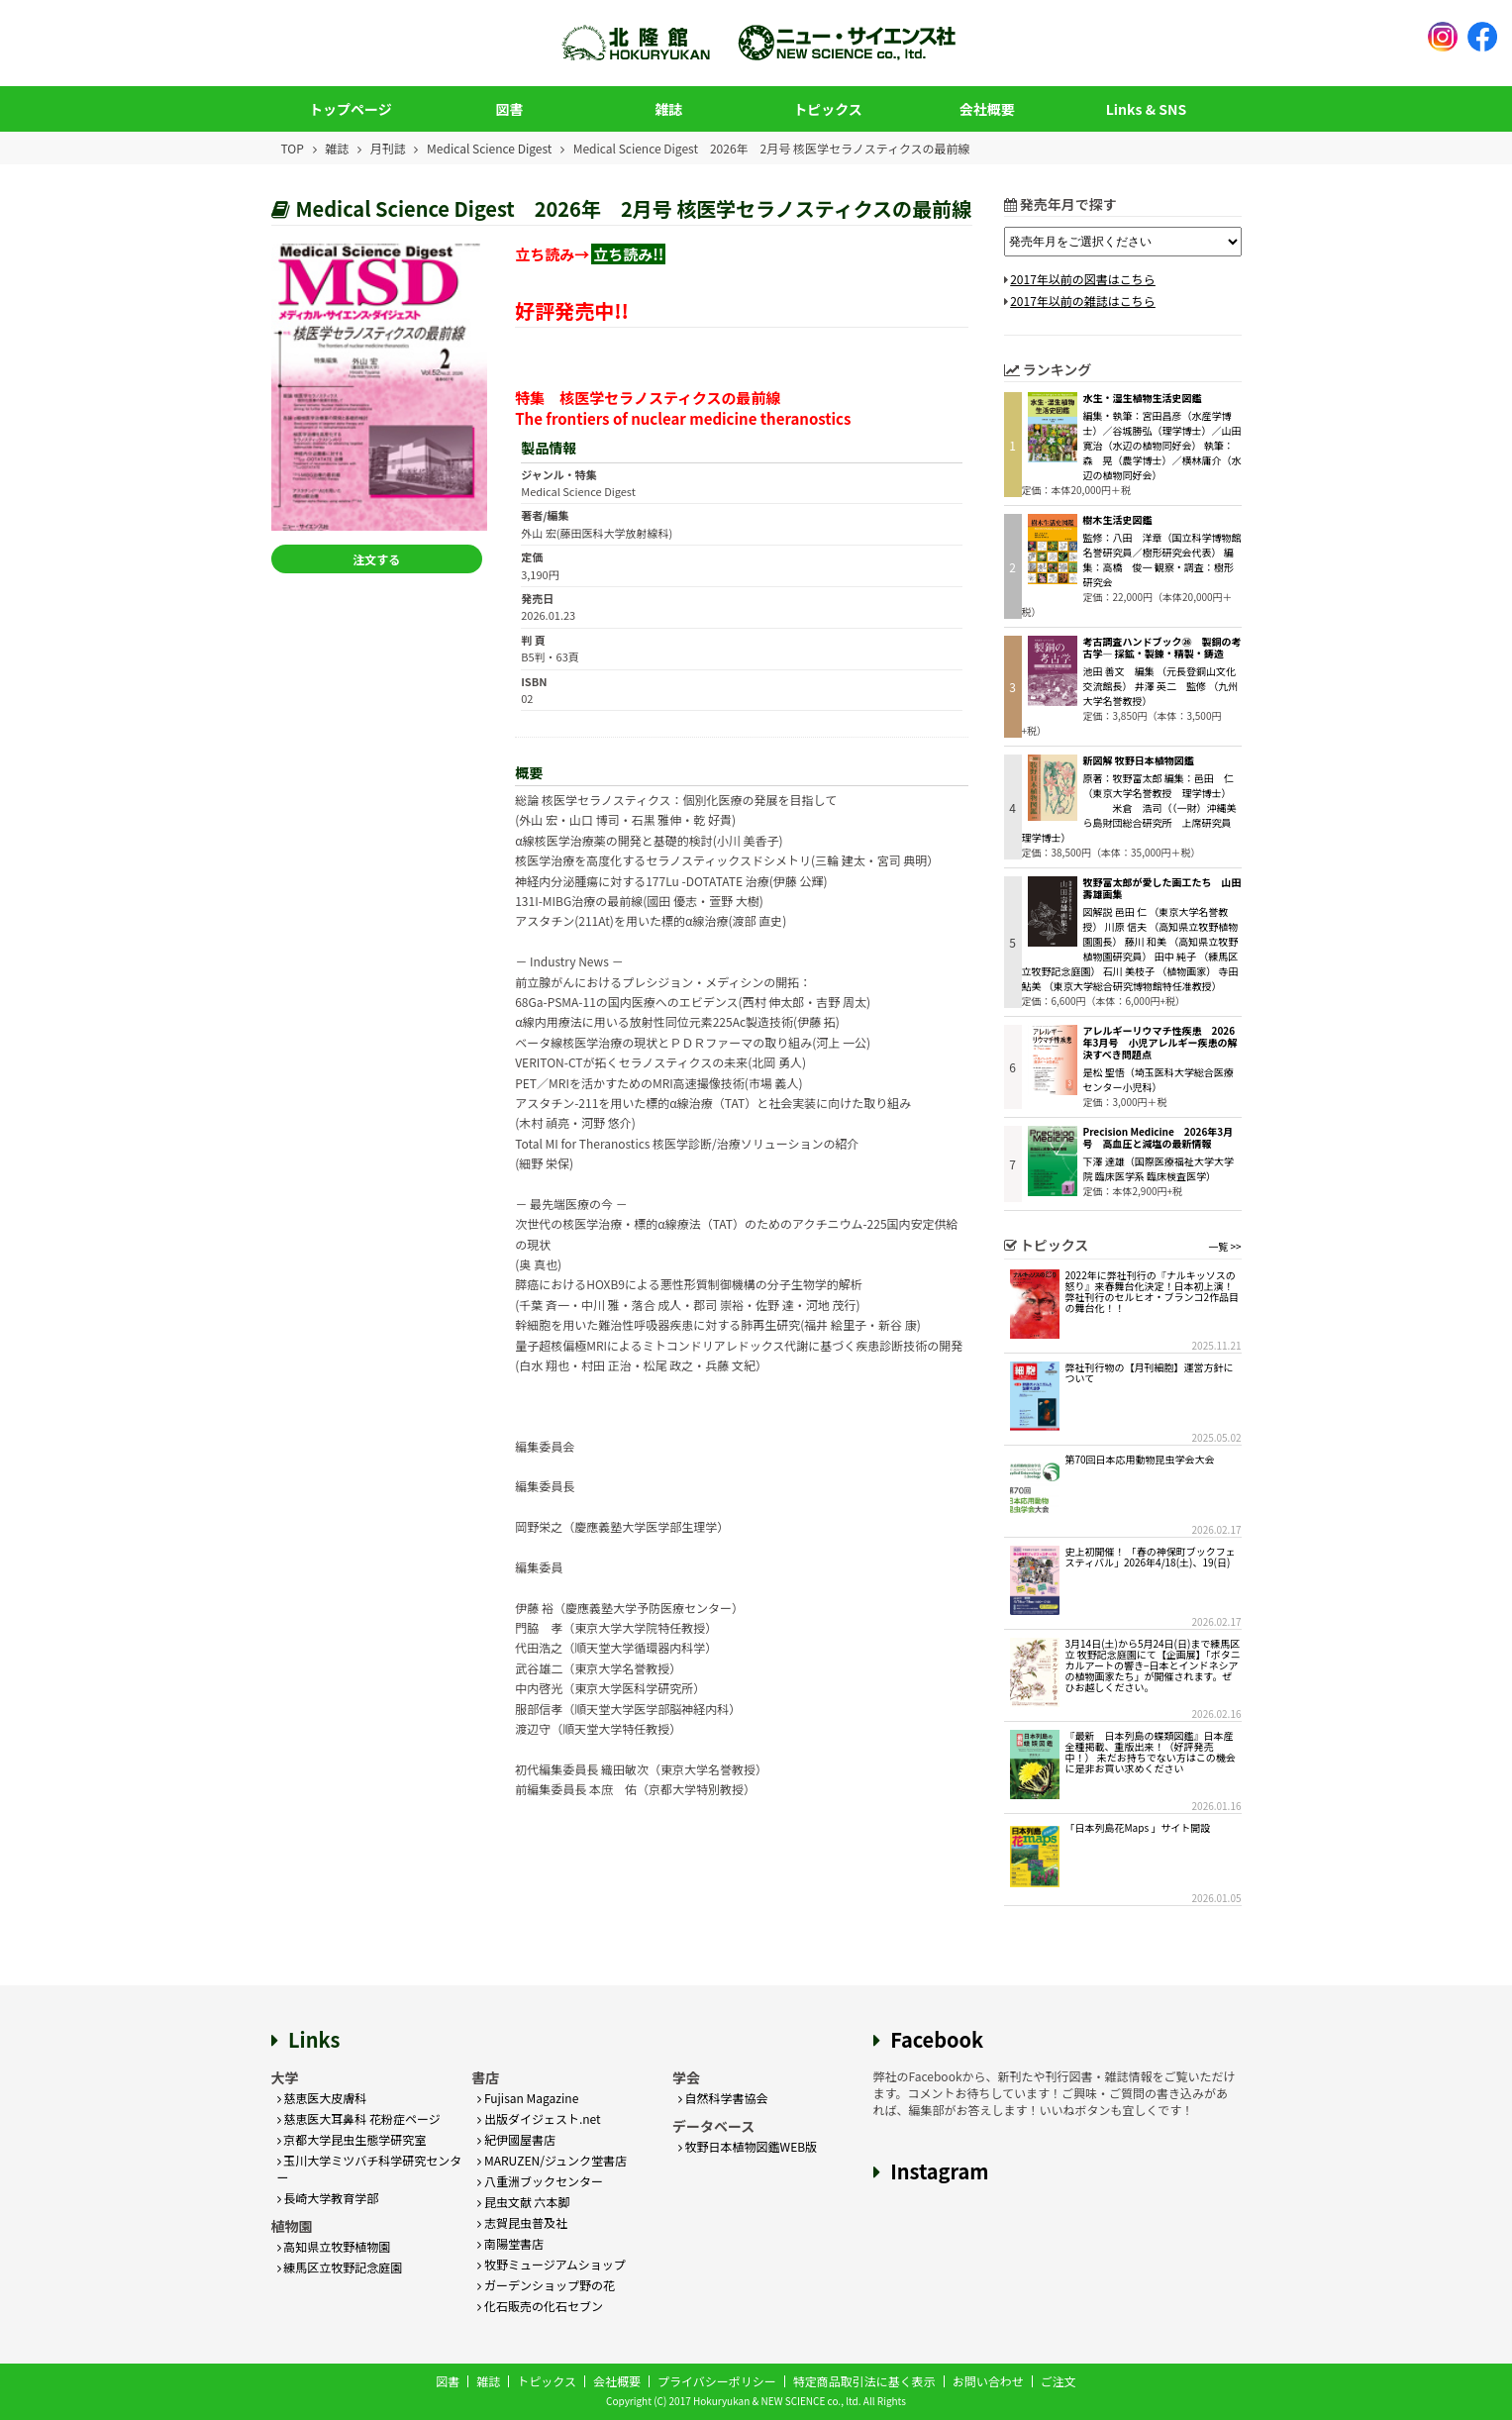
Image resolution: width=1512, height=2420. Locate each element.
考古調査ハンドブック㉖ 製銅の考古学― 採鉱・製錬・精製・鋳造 (1162, 647)
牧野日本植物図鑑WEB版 (747, 2146)
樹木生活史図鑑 (1118, 519)
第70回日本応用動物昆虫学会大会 (1140, 1459)
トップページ (350, 109)
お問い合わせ (988, 2380)
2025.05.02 (1217, 1437)
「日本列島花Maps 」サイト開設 (1138, 1827)
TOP (292, 148)
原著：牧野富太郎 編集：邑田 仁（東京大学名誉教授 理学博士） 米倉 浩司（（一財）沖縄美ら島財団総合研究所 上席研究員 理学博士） (1132, 807)
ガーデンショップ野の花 (546, 2284)
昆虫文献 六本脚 (523, 2201)
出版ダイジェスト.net (538, 2118)
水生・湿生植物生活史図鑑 (1142, 397)
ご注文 (1058, 2380)
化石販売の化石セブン (540, 2305)
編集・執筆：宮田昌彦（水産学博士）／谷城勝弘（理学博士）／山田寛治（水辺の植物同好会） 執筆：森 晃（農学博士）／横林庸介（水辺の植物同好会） (1162, 445)
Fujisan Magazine (527, 2097)
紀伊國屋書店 (516, 2139)
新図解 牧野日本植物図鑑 (1138, 760)
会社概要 (987, 109)
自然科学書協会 (723, 2097)
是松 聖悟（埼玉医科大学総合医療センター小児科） (1158, 1079)
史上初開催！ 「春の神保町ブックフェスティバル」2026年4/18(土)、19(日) (1150, 1556)
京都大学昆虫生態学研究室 (352, 2139)
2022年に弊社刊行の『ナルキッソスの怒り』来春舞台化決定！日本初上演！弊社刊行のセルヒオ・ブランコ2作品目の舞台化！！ (1152, 1291)
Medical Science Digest (489, 148)
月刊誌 (388, 148)
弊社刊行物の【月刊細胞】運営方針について (1149, 1372)
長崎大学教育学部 (328, 2197)
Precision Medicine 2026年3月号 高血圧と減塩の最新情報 (1158, 1137)
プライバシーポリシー (716, 2380)
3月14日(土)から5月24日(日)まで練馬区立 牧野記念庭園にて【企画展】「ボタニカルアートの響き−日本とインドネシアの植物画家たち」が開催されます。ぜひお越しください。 (1153, 1665)
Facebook (936, 2039)
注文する (378, 559)
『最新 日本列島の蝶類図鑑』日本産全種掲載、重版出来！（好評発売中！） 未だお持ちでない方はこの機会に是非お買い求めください (1150, 1751)
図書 (510, 109)
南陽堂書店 (510, 2243)
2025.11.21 (1217, 1345)
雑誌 (668, 109)
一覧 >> (1224, 1246)
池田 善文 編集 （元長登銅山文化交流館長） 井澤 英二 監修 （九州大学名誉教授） (1161, 685)
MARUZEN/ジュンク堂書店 (552, 2160)
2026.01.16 (1217, 1805)
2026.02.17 (1217, 1529)
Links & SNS (1146, 109)
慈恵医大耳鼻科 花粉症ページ (359, 2118)
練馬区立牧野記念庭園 (340, 2267)
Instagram (939, 2171)
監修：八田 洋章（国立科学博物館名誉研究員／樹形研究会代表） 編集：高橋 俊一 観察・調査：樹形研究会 (1162, 559)
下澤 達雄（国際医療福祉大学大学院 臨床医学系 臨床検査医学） (1158, 1168)
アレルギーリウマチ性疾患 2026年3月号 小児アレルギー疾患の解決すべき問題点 (1160, 1042)
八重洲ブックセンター (540, 2180)
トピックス (827, 109)
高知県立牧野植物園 (334, 2246)
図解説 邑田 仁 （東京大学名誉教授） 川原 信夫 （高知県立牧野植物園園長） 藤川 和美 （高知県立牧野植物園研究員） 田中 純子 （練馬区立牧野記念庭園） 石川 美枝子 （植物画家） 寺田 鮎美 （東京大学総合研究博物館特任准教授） (1130, 948)
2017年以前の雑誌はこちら (1083, 300)
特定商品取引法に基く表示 (864, 2380)
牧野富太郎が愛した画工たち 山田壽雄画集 (1162, 887)
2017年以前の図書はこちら (1083, 278)
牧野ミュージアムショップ (551, 2264)
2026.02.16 (1217, 1713)
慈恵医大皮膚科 (322, 2097)
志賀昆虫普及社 (522, 2222)
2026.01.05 (1217, 1897)
